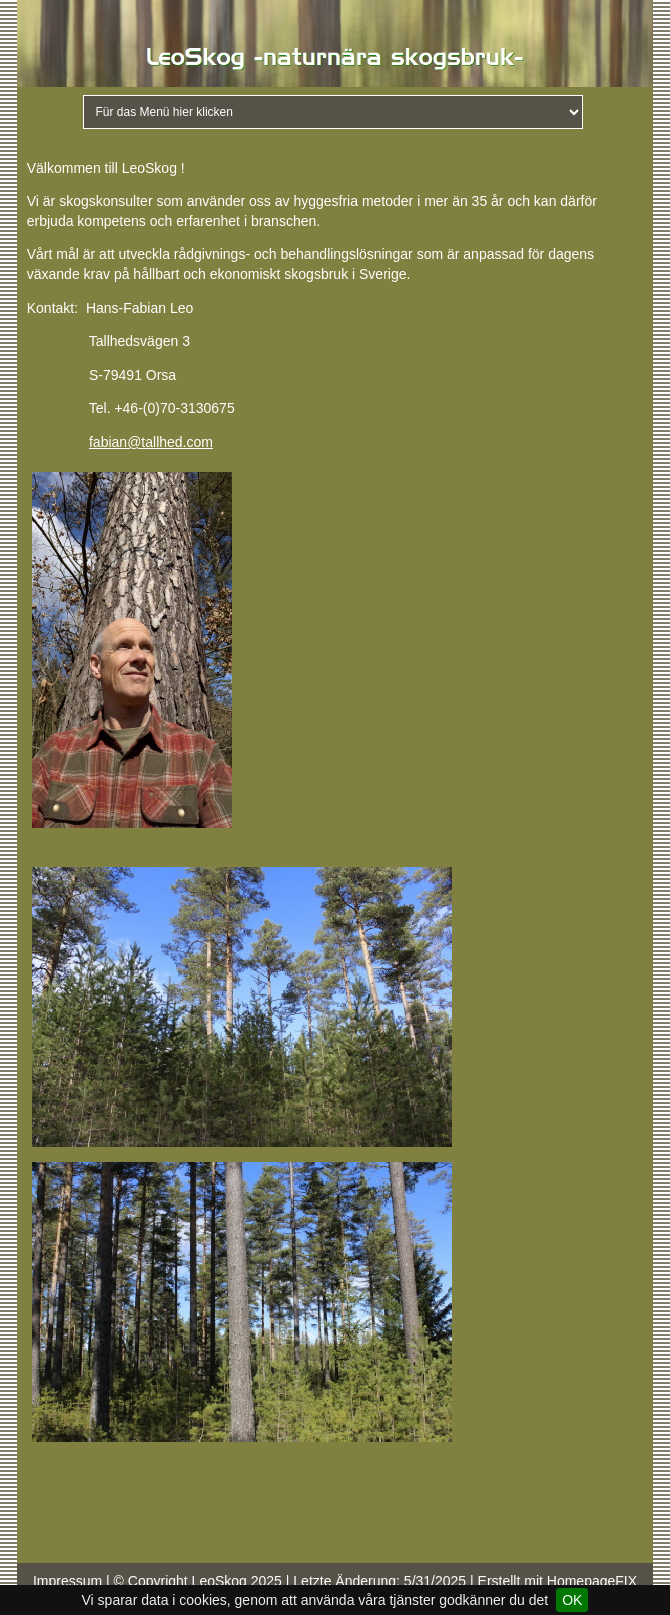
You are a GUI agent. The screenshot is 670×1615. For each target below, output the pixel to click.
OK (572, 1600)
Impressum (67, 1581)
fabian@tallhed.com (151, 442)
